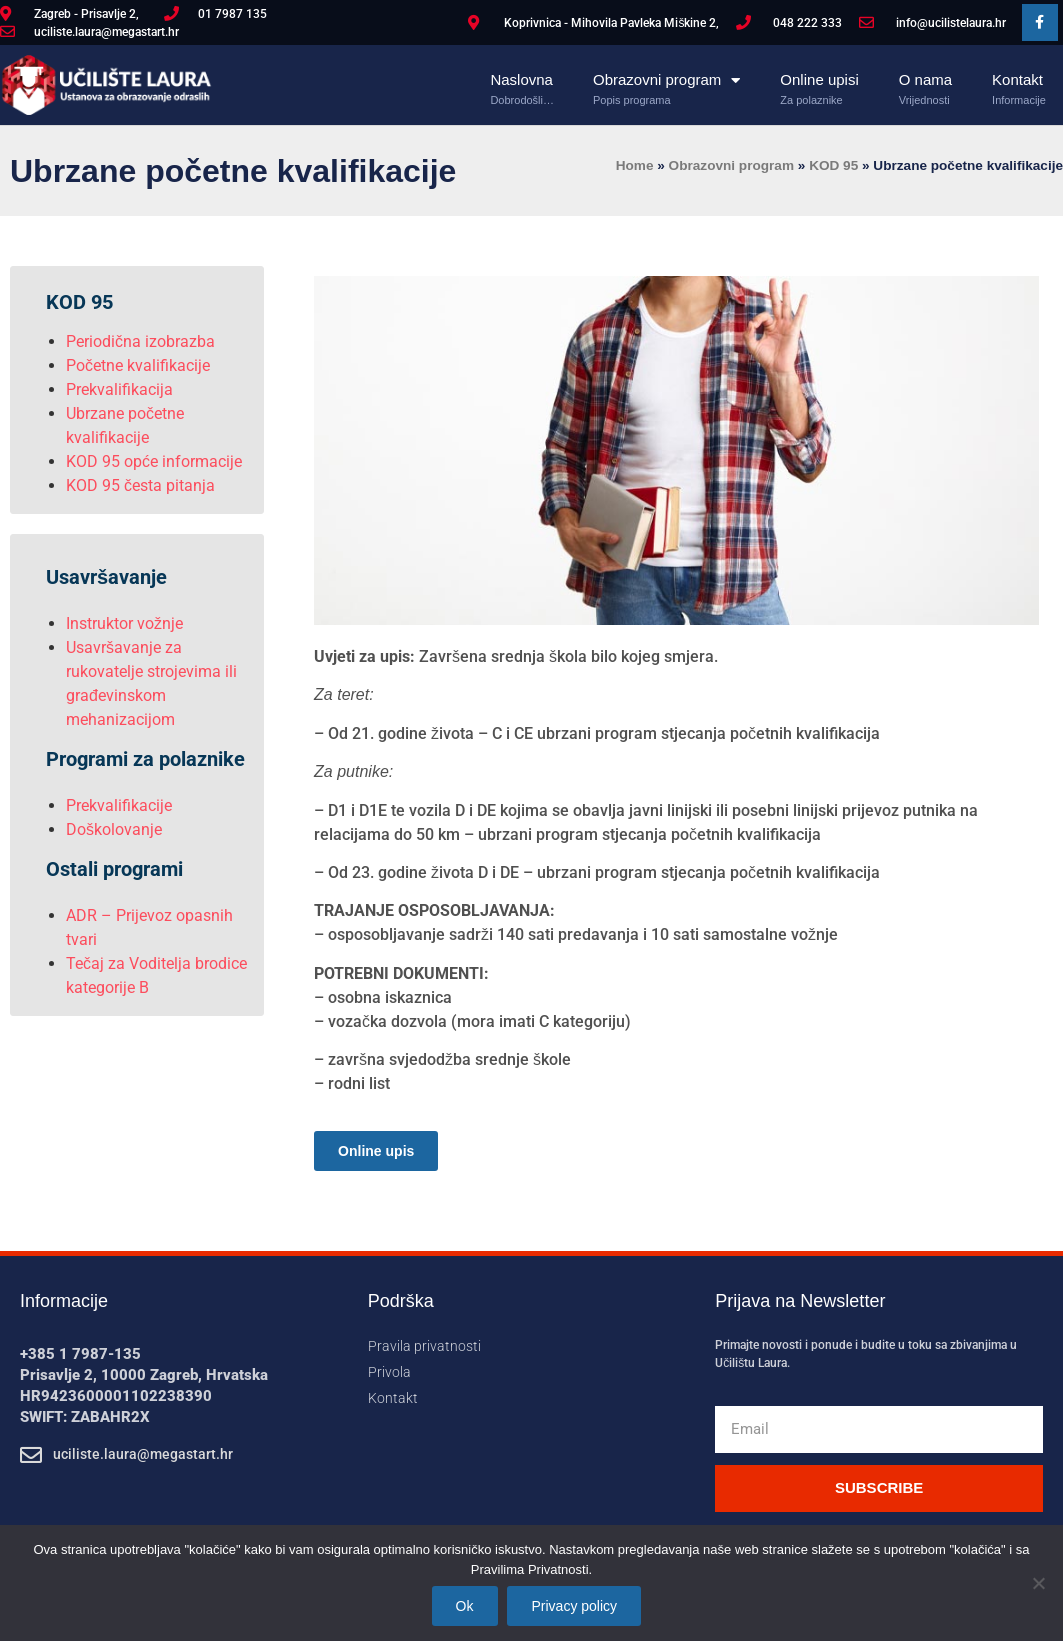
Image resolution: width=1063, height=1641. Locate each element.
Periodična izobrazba (140, 341)
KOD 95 (833, 165)
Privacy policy (575, 1606)
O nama (925, 80)
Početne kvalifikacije (138, 365)
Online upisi (819, 80)
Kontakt (1019, 80)
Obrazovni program (666, 80)
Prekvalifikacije (119, 805)
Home (635, 165)
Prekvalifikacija (119, 389)
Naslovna (522, 80)
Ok (465, 1606)
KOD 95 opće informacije (154, 461)
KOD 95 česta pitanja (140, 485)
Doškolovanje (114, 829)
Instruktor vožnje (124, 623)
